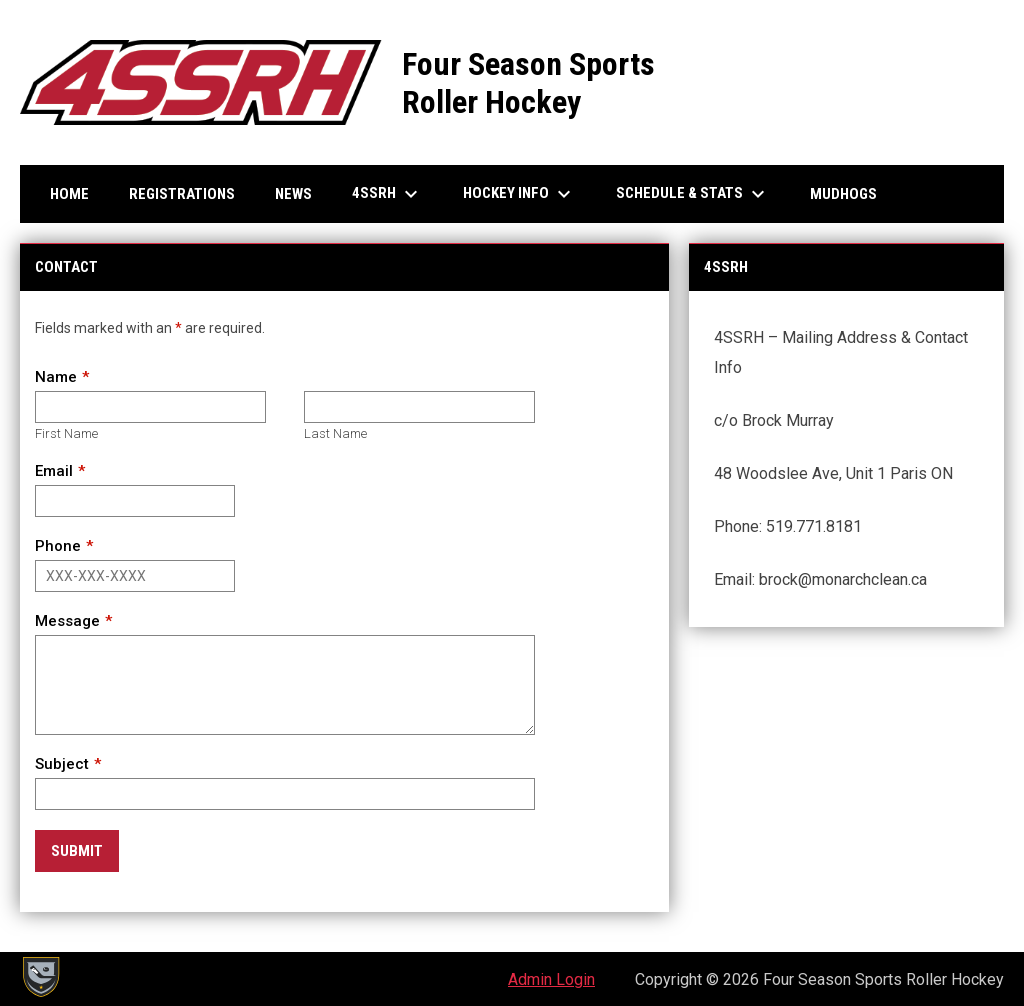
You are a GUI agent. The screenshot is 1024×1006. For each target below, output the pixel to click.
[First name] (150, 407)
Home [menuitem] (69, 194)
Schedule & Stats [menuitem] (693, 194)
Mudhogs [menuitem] (843, 194)
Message (67, 621)
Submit (77, 851)
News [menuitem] (293, 194)
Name (56, 377)
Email (54, 471)
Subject (62, 764)
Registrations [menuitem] (182, 194)
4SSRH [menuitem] (387, 194)
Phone (58, 546)
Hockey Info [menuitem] (519, 194)
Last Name (335, 433)
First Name (66, 433)
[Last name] (419, 407)
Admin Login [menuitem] (551, 979)
